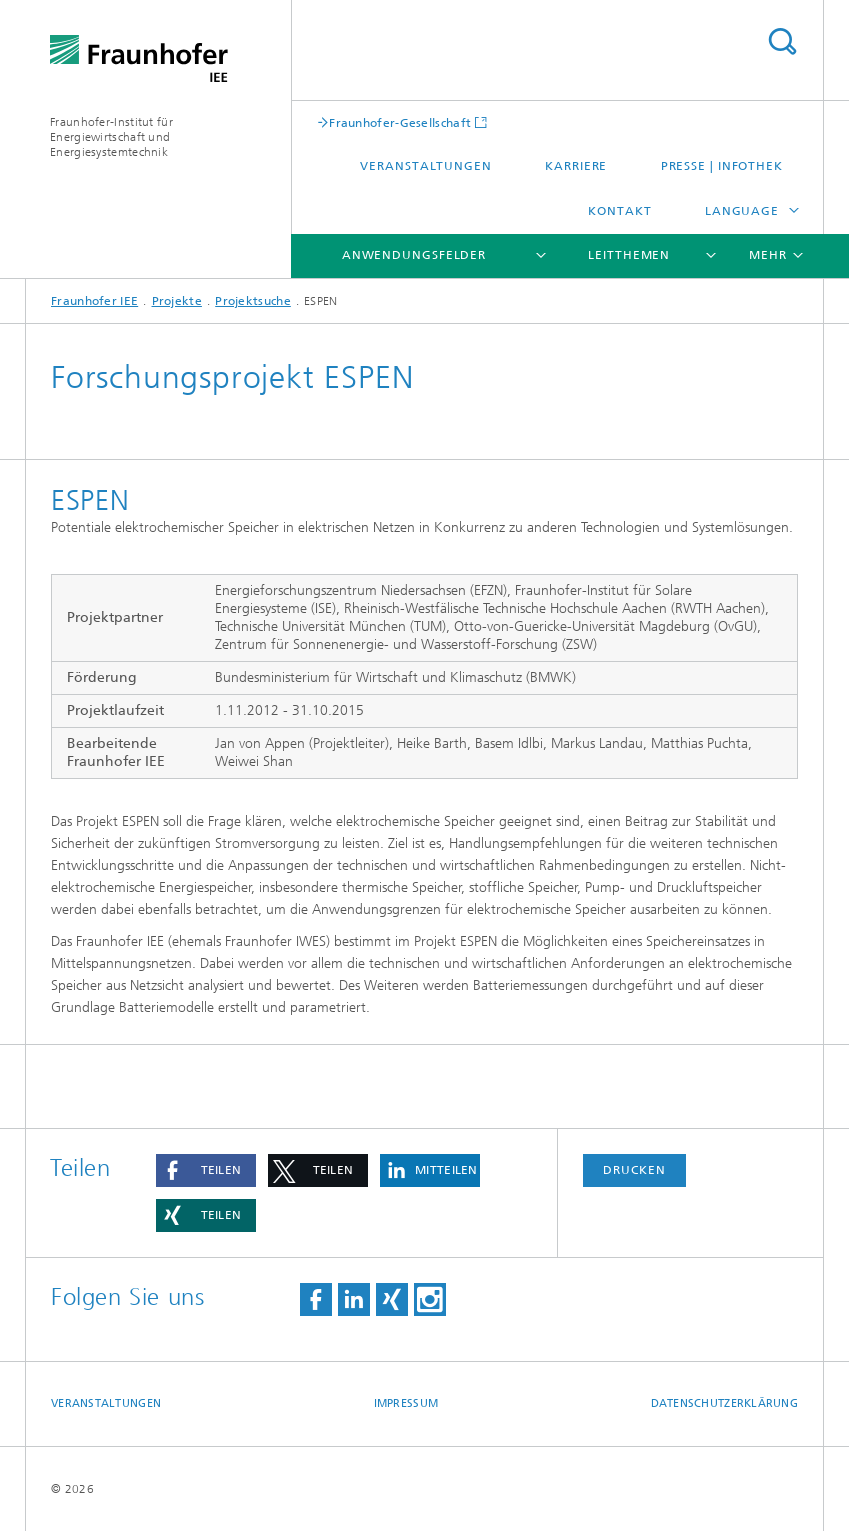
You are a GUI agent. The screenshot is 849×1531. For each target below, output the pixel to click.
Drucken (634, 1170)
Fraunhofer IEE (94, 301)
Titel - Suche (782, 41)
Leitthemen (629, 255)
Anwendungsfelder (414, 255)
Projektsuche (253, 301)
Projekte (177, 301)
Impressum (406, 1403)
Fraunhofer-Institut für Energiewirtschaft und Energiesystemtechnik (111, 137)
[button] (206, 1170)
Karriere (576, 166)
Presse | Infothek (722, 166)
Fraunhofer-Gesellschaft (400, 122)
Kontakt (619, 211)
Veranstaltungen (426, 166)
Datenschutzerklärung (725, 1403)
